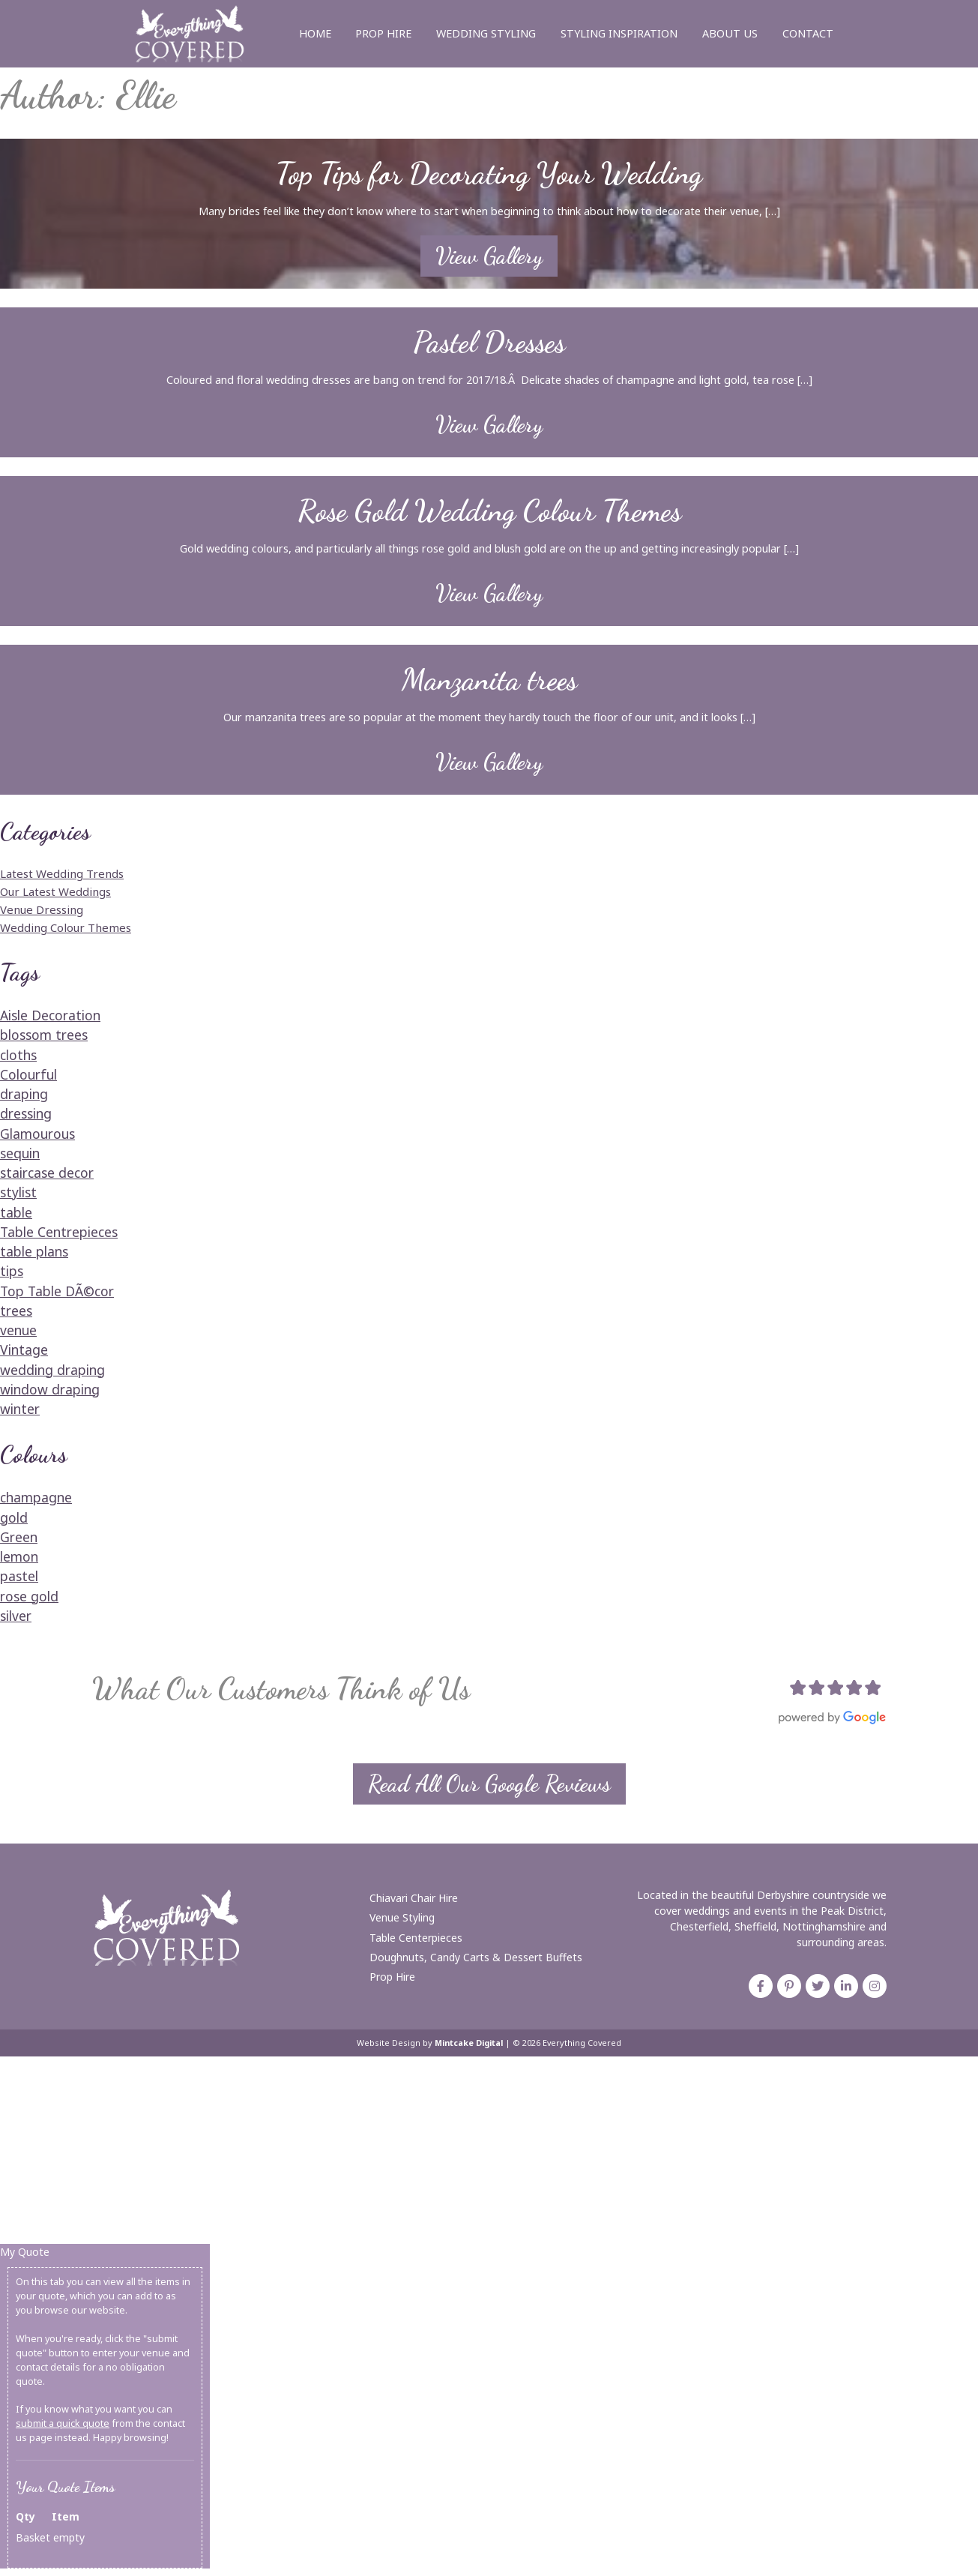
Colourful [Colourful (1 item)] (28, 1074)
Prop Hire (383, 33)
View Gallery (489, 255)
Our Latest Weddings (55, 891)
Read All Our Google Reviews (489, 1783)
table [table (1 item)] (16, 1212)
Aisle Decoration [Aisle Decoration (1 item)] (50, 1015)
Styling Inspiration (619, 33)
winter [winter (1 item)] (20, 1409)
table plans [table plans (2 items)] (34, 1251)
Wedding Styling (486, 33)
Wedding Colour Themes (65, 927)
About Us (730, 33)
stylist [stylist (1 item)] (18, 1192)
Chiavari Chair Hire (413, 1898)
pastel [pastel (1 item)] (19, 1576)
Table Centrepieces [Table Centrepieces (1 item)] (59, 1232)
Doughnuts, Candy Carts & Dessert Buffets (475, 1957)
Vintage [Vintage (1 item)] (24, 1349)
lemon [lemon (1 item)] (19, 1556)
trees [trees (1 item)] (16, 1310)
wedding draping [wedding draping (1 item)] (52, 1370)
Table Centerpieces (415, 1937)
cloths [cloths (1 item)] (18, 1055)
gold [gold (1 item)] (14, 1517)
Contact (807, 33)
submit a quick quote (62, 2423)
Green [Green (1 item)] (18, 1537)
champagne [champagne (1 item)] (36, 1497)
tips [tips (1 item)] (11, 1271)
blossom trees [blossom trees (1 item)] (44, 1035)
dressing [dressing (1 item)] (26, 1113)
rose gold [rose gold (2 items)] (29, 1596)
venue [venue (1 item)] (18, 1330)
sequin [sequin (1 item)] (20, 1153)
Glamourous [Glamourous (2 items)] (37, 1134)
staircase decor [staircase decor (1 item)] (47, 1173)
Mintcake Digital (469, 2042)
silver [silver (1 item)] (15, 1616)
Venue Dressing (41, 909)
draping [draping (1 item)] (24, 1094)
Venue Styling (402, 1917)
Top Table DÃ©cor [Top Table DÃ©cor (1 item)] (57, 1291)
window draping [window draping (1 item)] (50, 1389)
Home (315, 33)
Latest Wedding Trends (62, 873)
